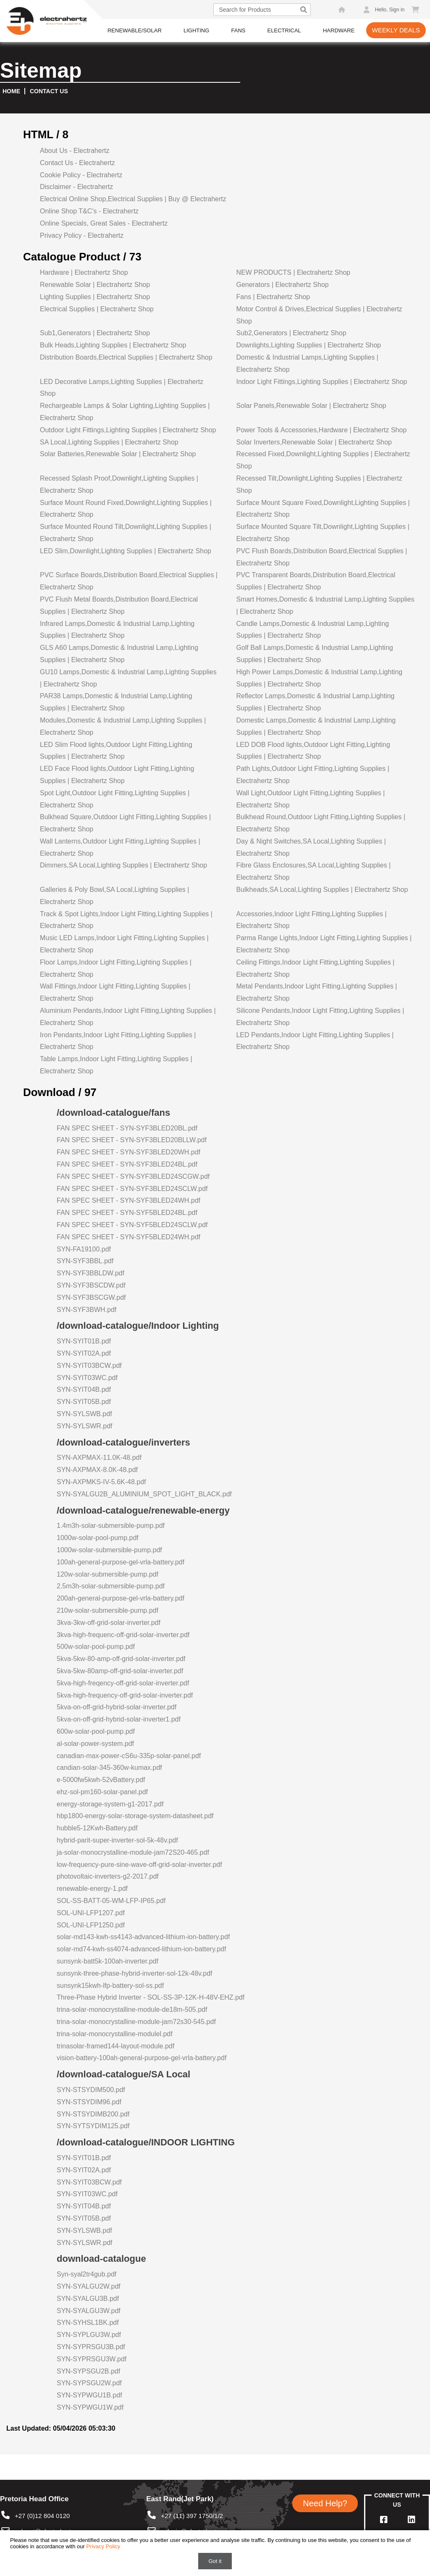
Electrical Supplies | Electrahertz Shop (97, 309)
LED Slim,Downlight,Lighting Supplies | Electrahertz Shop (125, 551)
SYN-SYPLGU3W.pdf (89, 2334)
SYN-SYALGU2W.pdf (89, 2286)
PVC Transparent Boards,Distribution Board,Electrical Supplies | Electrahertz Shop (315, 581)
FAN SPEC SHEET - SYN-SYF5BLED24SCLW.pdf (132, 1224)
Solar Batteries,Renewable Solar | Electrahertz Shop (118, 453)
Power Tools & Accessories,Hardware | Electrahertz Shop (321, 430)
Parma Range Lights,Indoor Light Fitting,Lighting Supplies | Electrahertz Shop (324, 944)
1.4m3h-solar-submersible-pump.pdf (111, 1525)
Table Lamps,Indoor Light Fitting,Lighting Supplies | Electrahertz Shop (116, 1065)
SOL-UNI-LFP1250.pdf (91, 1925)
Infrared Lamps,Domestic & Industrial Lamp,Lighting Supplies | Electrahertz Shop (117, 629)
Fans (238, 30)
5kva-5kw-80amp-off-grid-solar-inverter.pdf (120, 1670)
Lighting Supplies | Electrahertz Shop (95, 296)
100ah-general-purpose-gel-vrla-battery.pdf (120, 1562)
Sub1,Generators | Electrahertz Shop (95, 332)
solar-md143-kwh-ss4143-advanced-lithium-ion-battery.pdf (143, 1936)
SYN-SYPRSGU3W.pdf (91, 2359)
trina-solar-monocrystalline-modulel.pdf (115, 2033)
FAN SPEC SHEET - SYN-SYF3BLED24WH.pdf (128, 1200)
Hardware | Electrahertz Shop (84, 272)
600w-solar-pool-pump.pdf (96, 1731)
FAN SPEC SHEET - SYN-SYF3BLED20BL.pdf (127, 1128)
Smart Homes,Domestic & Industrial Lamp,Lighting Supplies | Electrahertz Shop (325, 605)
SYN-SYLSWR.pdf (84, 1426)
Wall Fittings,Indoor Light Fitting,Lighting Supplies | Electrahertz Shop (115, 992)
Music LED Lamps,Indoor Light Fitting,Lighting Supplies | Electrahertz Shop (124, 944)
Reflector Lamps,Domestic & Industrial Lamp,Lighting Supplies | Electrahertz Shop (315, 702)
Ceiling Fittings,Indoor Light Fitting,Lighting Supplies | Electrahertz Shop (315, 968)
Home (11, 91)
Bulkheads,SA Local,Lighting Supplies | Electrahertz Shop (322, 889)
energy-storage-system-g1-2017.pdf (110, 1804)
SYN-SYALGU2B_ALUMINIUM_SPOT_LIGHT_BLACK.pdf (144, 1494)
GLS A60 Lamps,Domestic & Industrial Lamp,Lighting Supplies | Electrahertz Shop (119, 653)
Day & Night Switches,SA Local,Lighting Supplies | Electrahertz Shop (310, 847)
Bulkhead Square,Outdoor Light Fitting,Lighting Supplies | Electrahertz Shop (125, 823)
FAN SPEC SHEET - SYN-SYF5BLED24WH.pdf (128, 1237)
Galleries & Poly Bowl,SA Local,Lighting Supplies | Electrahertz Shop (114, 895)
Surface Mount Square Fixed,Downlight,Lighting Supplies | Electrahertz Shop (322, 508)
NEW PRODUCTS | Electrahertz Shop (293, 272)
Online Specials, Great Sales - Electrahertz (104, 223)
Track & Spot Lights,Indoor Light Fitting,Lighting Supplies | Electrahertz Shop (126, 920)
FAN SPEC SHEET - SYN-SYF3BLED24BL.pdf (127, 1164)
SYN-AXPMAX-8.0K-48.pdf (97, 1469)
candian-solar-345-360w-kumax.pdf (109, 1767)
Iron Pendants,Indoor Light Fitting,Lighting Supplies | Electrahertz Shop (118, 1041)
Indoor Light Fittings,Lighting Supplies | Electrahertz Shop (321, 381)
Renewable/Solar (135, 30)
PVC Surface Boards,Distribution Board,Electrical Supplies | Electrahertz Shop (129, 581)
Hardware (338, 30)
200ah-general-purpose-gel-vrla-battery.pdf (120, 1598)
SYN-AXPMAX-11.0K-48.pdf (99, 1457)
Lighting (196, 30)
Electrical (284, 30)
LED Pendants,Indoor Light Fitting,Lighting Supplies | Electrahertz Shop (314, 1041)
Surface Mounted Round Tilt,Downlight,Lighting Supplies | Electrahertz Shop (125, 532)
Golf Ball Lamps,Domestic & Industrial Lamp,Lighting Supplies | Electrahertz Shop (314, 653)
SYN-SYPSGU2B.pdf (88, 2371)
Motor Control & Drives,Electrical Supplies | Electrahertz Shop (319, 315)
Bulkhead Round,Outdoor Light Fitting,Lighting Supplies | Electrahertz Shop (320, 823)
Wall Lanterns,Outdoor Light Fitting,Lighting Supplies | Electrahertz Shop (120, 847)
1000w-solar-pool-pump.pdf (98, 1537)
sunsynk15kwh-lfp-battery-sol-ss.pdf (110, 1985)
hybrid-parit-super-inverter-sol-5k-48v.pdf (117, 1840)
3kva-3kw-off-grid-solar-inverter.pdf (108, 1622)
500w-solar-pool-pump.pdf (96, 1646)
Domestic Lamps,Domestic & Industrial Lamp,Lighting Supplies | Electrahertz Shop (316, 726)
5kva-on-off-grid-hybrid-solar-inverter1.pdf (119, 1719)
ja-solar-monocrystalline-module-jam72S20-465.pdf (133, 1852)
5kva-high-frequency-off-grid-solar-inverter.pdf (125, 1695)
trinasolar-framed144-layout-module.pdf (115, 2046)
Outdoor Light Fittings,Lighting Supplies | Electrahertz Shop (128, 430)
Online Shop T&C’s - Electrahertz (89, 211)
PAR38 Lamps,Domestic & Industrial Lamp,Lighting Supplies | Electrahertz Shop (116, 702)
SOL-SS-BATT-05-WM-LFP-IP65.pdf (111, 1900)
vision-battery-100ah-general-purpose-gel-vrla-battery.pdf (141, 2057)
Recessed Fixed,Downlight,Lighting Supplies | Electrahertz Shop (323, 460)
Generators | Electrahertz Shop (282, 284)
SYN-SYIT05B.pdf (84, 1401)
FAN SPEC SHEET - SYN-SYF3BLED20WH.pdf (128, 1152)
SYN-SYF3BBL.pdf (85, 1260)
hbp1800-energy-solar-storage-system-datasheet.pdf (135, 1815)
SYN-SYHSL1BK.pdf (88, 2322)
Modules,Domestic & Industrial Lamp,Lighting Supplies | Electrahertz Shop (123, 726)
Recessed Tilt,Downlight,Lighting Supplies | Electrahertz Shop (319, 484)
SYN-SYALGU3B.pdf (88, 2298)
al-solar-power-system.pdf (95, 1743)
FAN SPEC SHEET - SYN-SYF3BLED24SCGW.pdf (133, 1176)
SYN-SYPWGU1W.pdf (90, 2407)
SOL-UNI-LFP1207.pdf (91, 1912)
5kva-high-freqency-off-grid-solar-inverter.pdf (123, 1683)
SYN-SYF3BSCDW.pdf (91, 1285)
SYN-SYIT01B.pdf (84, 1341)
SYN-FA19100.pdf (84, 1249)
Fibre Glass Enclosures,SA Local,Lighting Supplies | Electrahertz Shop (313, 871)
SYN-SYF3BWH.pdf (86, 1309)
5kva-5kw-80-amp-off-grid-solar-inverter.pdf (121, 1658)
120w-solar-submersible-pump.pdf (107, 1574)
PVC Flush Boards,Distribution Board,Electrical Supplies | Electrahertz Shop (321, 557)
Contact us (49, 91)
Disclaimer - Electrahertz (76, 186)
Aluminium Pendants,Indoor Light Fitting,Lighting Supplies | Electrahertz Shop (128, 1016)
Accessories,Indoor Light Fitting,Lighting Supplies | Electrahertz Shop (311, 920)
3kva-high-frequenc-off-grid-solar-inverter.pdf (123, 1634)
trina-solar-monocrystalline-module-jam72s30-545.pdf (136, 2021)
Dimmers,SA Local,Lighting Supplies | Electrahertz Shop (123, 865)
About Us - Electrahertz (74, 150)
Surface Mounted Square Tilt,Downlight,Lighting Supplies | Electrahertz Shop (322, 532)
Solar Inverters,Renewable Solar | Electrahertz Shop (314, 442)
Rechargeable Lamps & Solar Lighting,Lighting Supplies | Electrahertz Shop (125, 411)
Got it (214, 2561)
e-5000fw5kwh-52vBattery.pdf (101, 1779)
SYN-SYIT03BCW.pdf (89, 1365)
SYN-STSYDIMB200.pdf (93, 2114)
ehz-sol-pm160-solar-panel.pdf (102, 1791)
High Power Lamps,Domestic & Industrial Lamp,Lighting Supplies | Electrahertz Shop (319, 678)
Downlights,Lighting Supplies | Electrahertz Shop (308, 345)
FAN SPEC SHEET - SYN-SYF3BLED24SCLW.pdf (132, 1188)
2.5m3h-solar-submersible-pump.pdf (111, 1586)
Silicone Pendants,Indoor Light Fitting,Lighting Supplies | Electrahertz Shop (320, 1016)
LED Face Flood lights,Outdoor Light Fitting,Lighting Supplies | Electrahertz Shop (117, 774)
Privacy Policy (103, 2546)
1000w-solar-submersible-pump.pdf (109, 1549)
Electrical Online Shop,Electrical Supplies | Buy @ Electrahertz (133, 198)
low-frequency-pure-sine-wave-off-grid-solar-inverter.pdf (139, 1864)
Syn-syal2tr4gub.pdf (86, 2274)
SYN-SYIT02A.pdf (84, 1353)
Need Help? (325, 2503)
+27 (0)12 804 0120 (35, 2515)
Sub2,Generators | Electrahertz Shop (291, 332)
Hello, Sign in (390, 10)
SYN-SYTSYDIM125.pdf (93, 2125)
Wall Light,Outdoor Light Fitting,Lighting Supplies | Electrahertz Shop (310, 799)
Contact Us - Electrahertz (77, 162)
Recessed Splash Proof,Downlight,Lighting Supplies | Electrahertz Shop (119, 484)
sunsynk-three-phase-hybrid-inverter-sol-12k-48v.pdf (134, 1973)
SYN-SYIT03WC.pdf (87, 1377)
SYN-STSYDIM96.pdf (89, 2101)
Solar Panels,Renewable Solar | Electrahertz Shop (311, 405)
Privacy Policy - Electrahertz (81, 235)
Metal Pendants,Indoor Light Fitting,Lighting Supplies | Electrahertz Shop (316, 992)
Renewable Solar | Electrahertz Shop (95, 284)
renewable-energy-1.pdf (92, 1888)
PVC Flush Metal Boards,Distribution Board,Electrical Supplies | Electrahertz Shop (119, 605)
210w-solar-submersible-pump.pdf (107, 1610)
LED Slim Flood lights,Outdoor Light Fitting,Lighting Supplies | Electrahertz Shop (116, 750)
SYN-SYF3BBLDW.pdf (90, 1273)
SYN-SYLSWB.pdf (84, 1413)
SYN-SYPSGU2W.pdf (89, 2383)
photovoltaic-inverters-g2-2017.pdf (108, 1876)
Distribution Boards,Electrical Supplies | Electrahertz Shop (126, 357)
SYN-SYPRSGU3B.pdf (91, 2346)
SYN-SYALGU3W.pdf (89, 2310)
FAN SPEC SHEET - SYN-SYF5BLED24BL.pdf (127, 1212)
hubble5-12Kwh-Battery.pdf (97, 1828)
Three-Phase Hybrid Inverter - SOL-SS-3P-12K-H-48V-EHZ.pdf (150, 1997)
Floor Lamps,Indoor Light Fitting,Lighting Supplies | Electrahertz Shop (115, 968)
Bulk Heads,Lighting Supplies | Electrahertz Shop (113, 345)
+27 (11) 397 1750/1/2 (184, 2515)
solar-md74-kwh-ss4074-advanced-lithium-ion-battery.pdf (141, 1949)
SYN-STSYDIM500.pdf (91, 2089)
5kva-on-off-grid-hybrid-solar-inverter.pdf (116, 1707)
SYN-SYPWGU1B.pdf (89, 2395)
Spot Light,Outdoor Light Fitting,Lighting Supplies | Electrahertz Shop (114, 799)
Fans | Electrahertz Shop (273, 296)
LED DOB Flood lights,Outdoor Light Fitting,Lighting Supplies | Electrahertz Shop (313, 750)
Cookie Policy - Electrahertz (81, 175)
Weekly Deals (396, 30)
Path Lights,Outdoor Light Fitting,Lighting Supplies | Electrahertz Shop (312, 774)
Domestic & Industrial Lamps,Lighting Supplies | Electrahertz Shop (307, 363)
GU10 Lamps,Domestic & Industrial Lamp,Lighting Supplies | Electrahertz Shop (128, 678)
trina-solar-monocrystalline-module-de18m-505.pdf (132, 2009)
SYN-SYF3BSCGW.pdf (91, 1297)
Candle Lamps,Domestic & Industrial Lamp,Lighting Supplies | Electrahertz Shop (312, 629)
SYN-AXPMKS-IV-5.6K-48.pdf (101, 1481)
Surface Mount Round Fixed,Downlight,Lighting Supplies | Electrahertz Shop (126, 508)
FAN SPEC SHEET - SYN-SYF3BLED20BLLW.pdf (132, 1139)
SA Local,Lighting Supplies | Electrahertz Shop (109, 442)
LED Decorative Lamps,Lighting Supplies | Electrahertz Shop (121, 387)
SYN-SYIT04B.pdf (84, 1389)
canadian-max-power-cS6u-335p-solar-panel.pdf (129, 1755)
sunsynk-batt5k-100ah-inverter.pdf (107, 1961)
